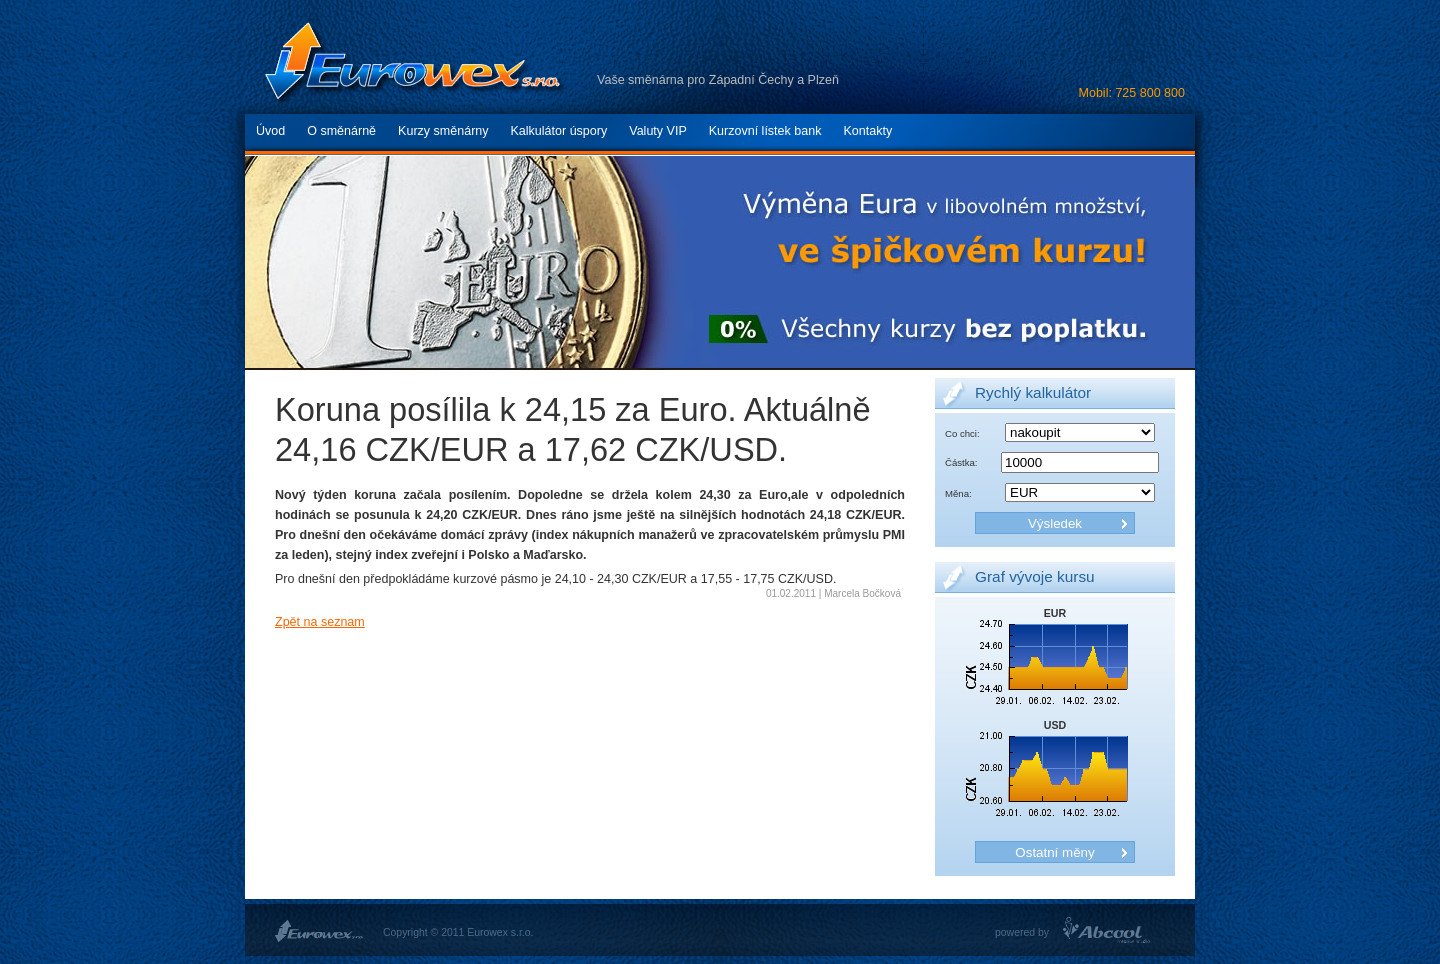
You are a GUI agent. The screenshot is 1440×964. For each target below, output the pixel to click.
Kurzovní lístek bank (765, 131)
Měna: (958, 493)
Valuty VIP (658, 131)
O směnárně (341, 131)
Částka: (961, 462)
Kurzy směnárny (443, 131)
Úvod (270, 131)
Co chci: (962, 433)
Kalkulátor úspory (559, 131)
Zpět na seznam (320, 622)
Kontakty (867, 131)
